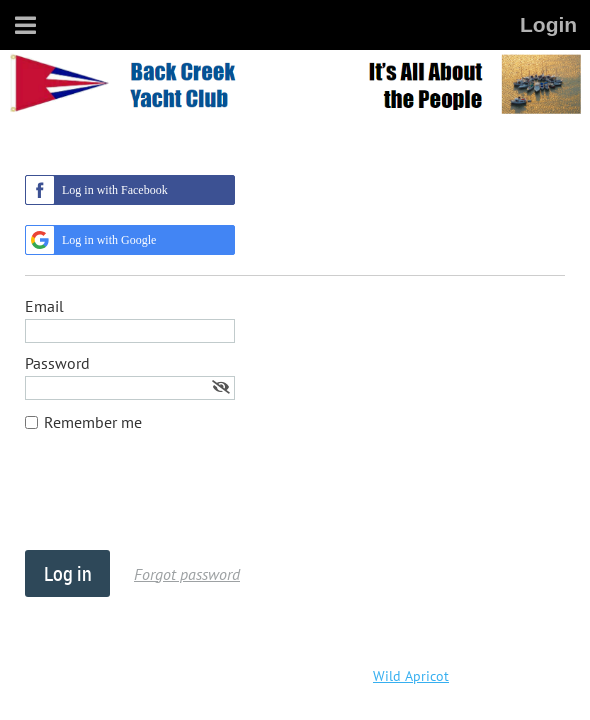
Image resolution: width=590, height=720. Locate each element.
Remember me (93, 422)
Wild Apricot (411, 676)
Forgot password (187, 574)
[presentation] (177, 501)
